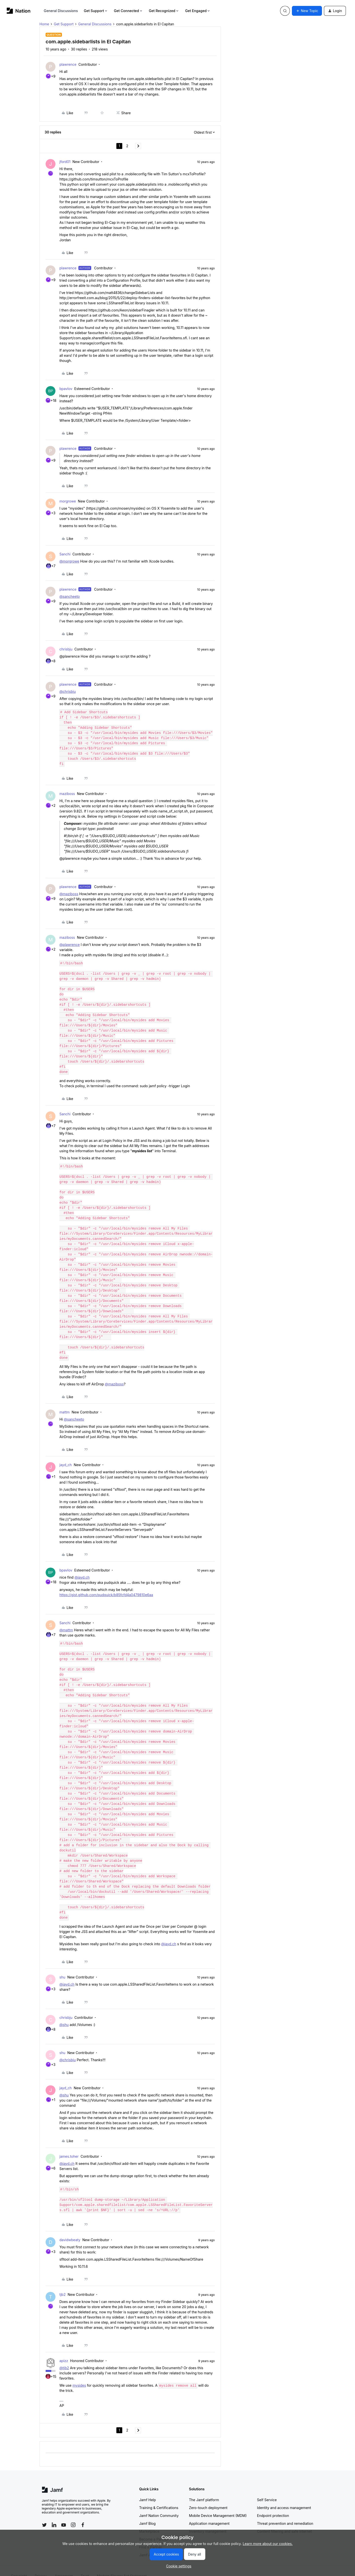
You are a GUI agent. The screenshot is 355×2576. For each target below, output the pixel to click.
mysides (79, 2375)
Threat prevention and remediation (285, 2513)
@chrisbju (67, 691)
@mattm (66, 1625)
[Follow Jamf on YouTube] (63, 2514)
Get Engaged (198, 11)
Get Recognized (164, 11)
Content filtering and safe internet (284, 2521)
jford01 (65, 162)
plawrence (67, 64)
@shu (64, 2014)
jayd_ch (65, 1460)
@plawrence (69, 944)
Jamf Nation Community (159, 2505)
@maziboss (68, 894)
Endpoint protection (273, 2505)
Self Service (267, 2489)
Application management (209, 2513)
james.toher (69, 2146)
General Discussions (61, 11)
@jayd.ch (81, 1572)
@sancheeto (69, 596)
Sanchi (65, 554)
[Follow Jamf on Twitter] (44, 2515)
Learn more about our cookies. (268, 2544)
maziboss (67, 794)
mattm (64, 1407)
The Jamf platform (204, 2489)
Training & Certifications (158, 2497)
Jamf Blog (147, 2513)
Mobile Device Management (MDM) (218, 2505)
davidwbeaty (69, 2229)
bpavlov (65, 389)
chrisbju (65, 649)
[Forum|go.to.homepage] (19, 11)
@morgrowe (69, 561)
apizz (63, 2350)
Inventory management (208, 2521)
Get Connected (128, 11)
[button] (307, 11)
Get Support (96, 11)
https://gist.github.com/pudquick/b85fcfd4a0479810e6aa (106, 1590)
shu (62, 1967)
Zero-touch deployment (208, 2497)
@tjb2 (64, 2357)
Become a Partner (153, 2529)
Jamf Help (147, 2489)
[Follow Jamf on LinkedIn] (54, 2514)
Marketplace (149, 2521)
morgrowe (67, 501)
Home (44, 24)
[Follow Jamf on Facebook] (82, 2514)
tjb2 (62, 2284)
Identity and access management (284, 2497)
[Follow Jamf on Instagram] (73, 2514)
